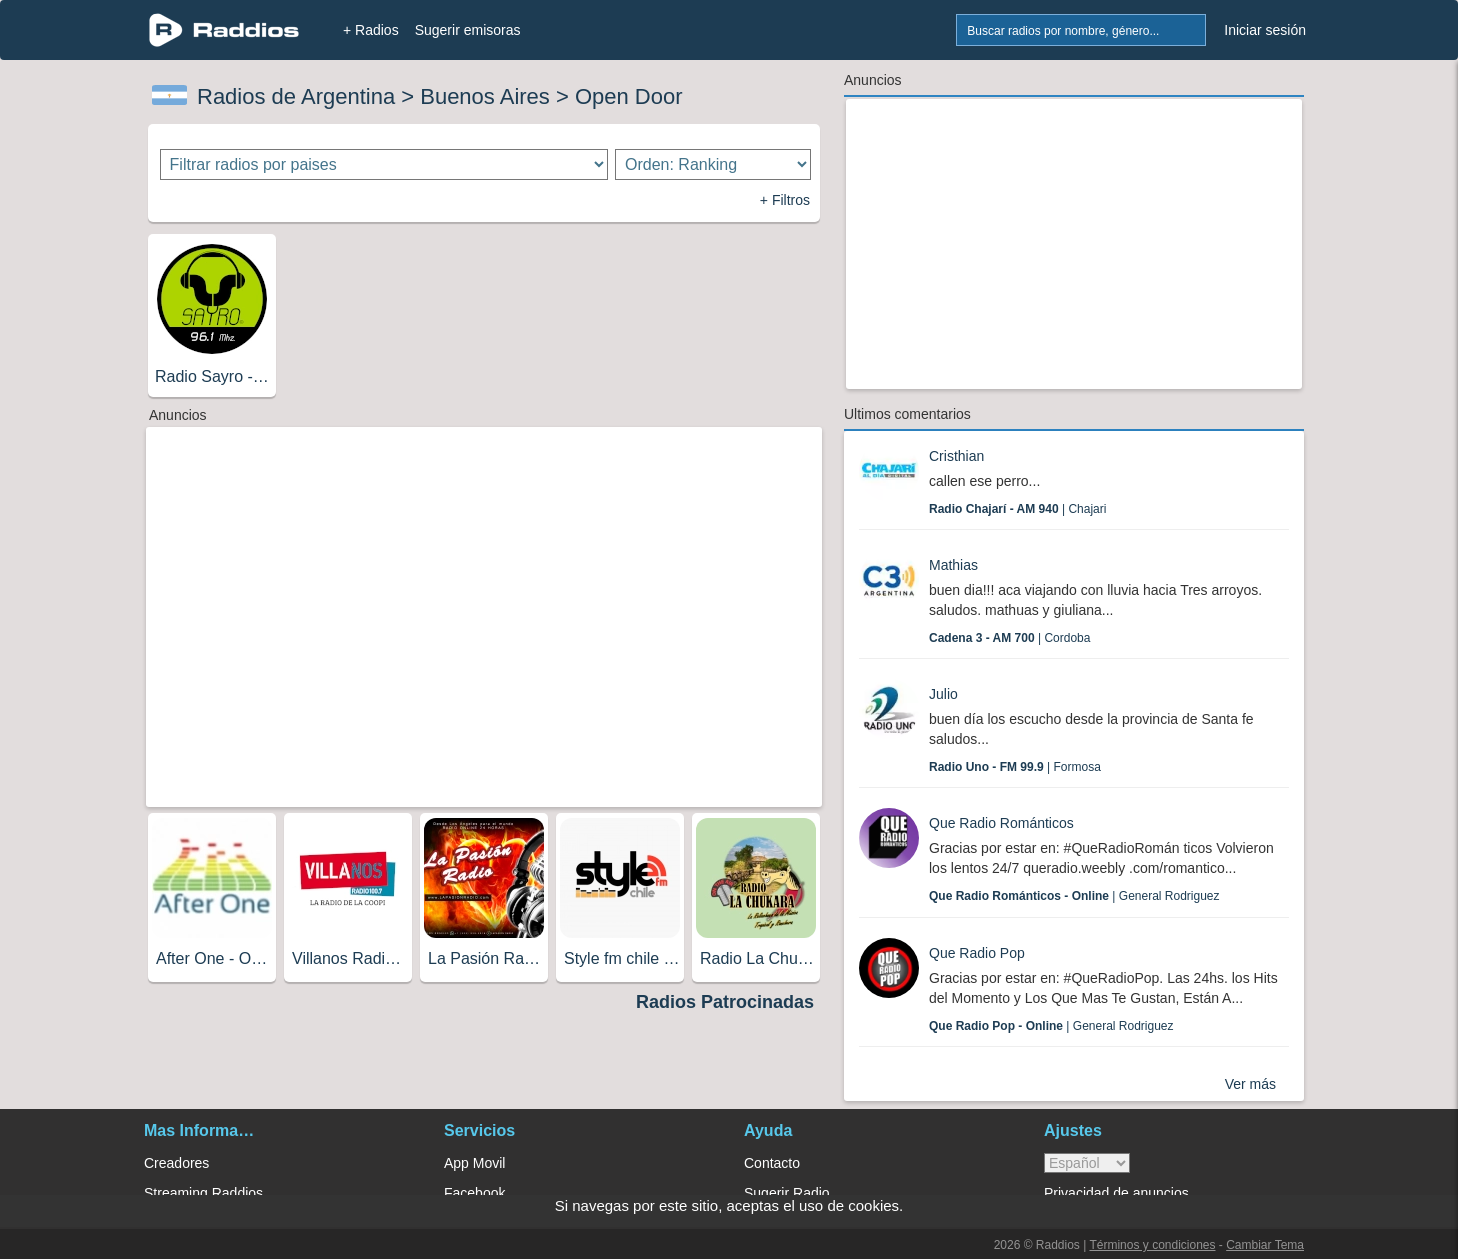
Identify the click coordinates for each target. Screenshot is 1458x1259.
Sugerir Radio (787, 1193)
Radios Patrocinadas (725, 1002)
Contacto (772, 1163)
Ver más (1250, 1084)
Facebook (474, 1193)
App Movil (474, 1163)
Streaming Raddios (203, 1193)
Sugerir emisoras (468, 30)
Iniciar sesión (1265, 30)
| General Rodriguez (1074, 896)
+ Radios (371, 30)
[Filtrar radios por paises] (384, 164)
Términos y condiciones (1152, 1245)
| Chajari (1017, 509)
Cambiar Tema (1265, 1245)
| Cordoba (1009, 638)
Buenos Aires (485, 96)
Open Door (629, 96)
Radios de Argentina (296, 96)
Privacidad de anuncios (1116, 1193)
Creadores (176, 1163)
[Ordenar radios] (713, 164)
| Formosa (1015, 767)
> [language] (1087, 1163)
